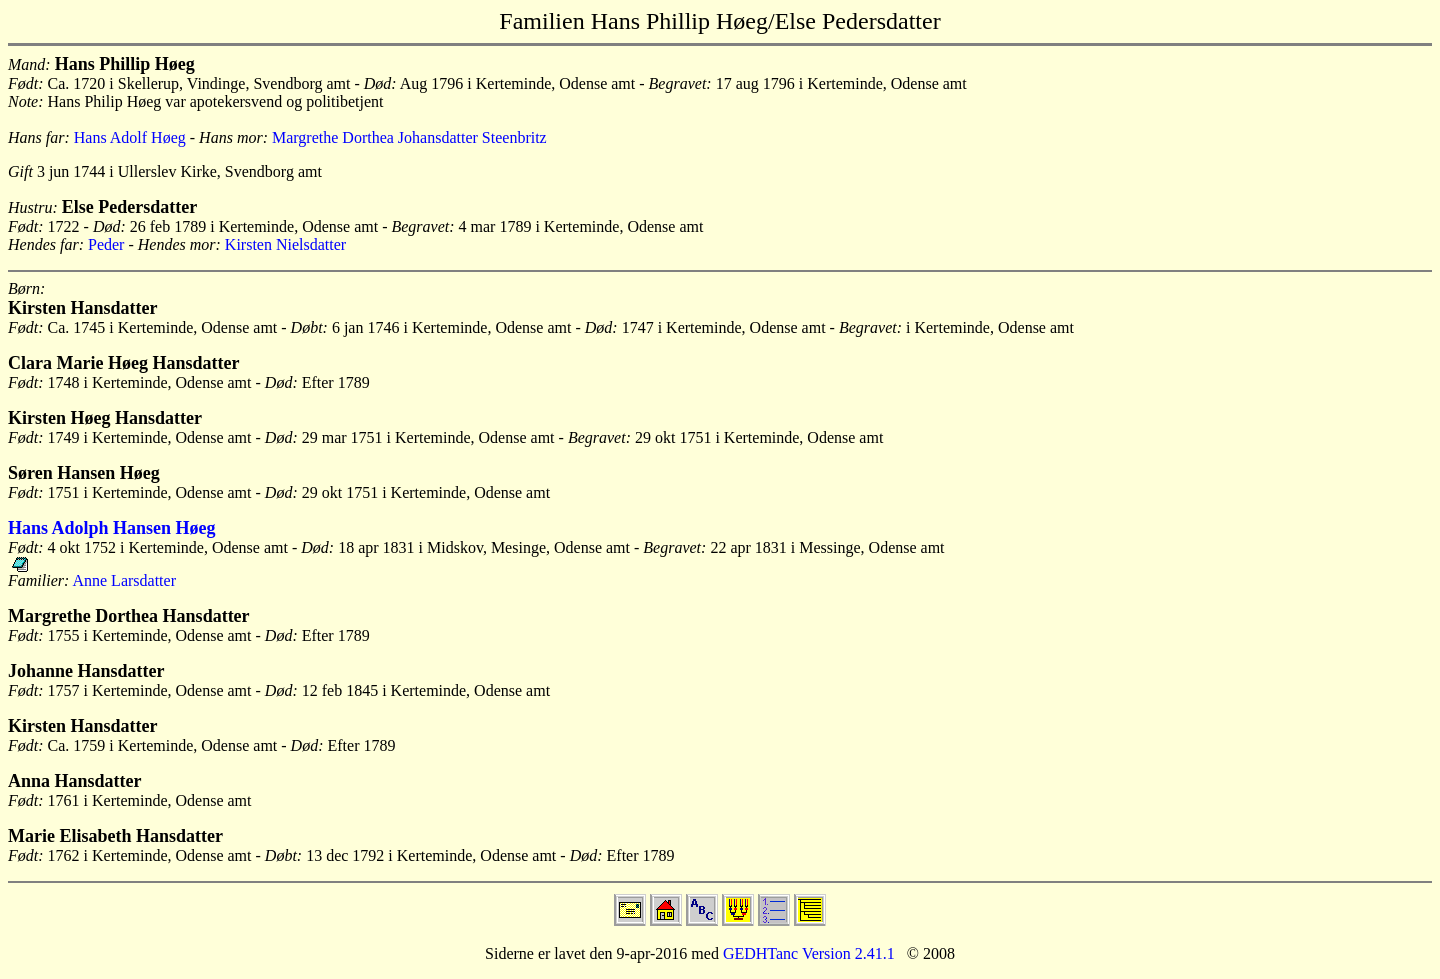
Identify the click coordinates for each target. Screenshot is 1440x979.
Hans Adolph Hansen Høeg (112, 528)
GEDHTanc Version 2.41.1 (807, 953)
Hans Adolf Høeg (130, 137)
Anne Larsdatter (124, 580)
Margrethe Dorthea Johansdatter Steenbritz (409, 137)
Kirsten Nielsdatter (285, 244)
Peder (106, 244)
